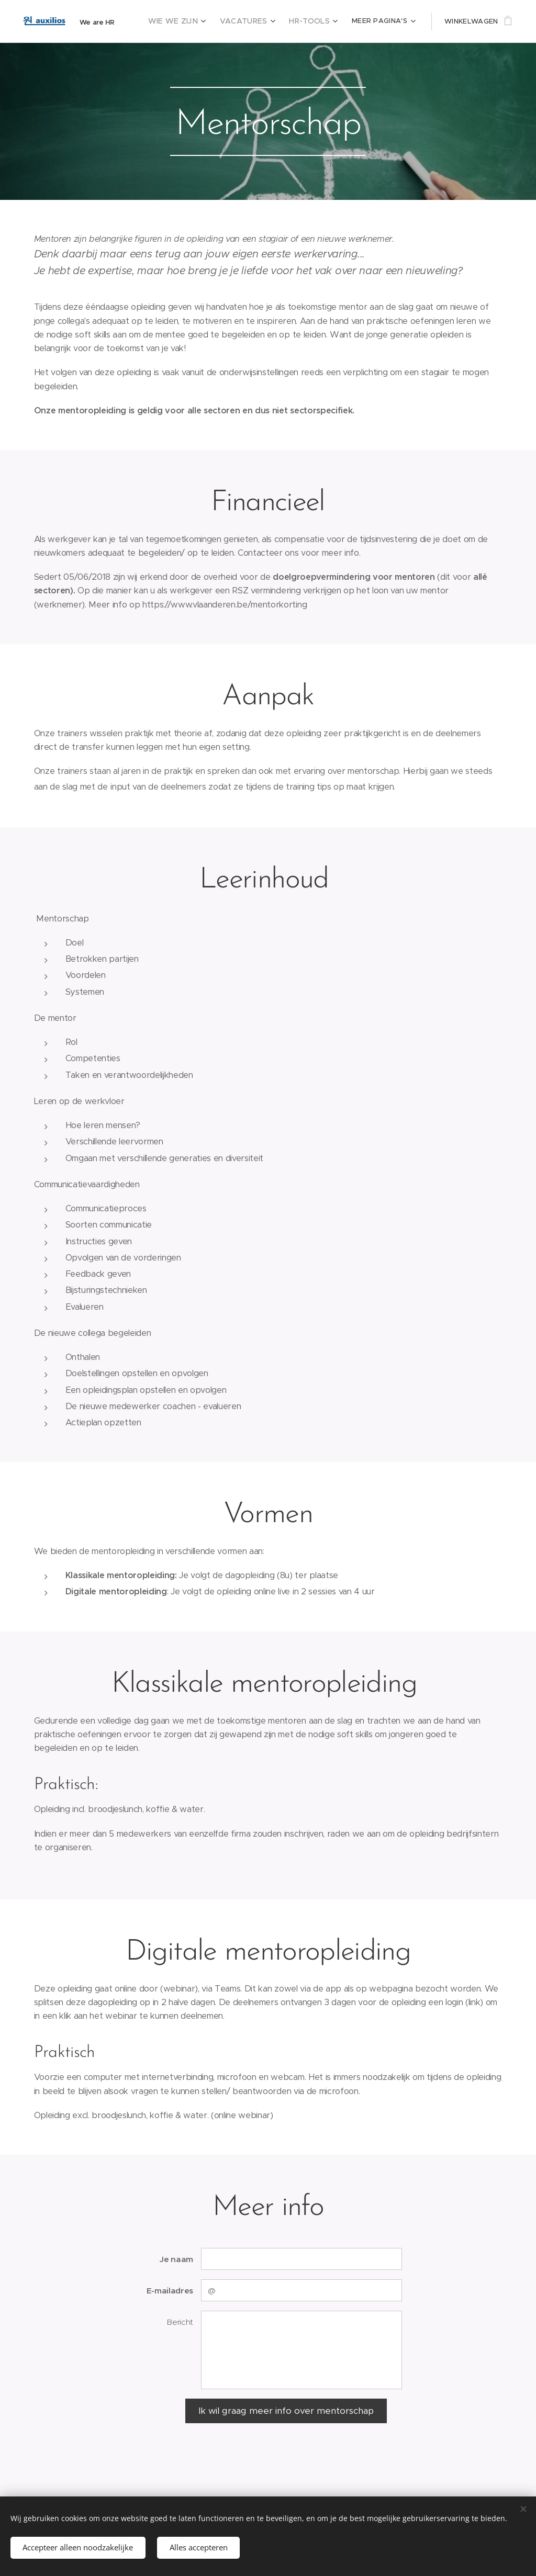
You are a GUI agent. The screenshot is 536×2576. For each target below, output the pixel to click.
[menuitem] (188, 21)
